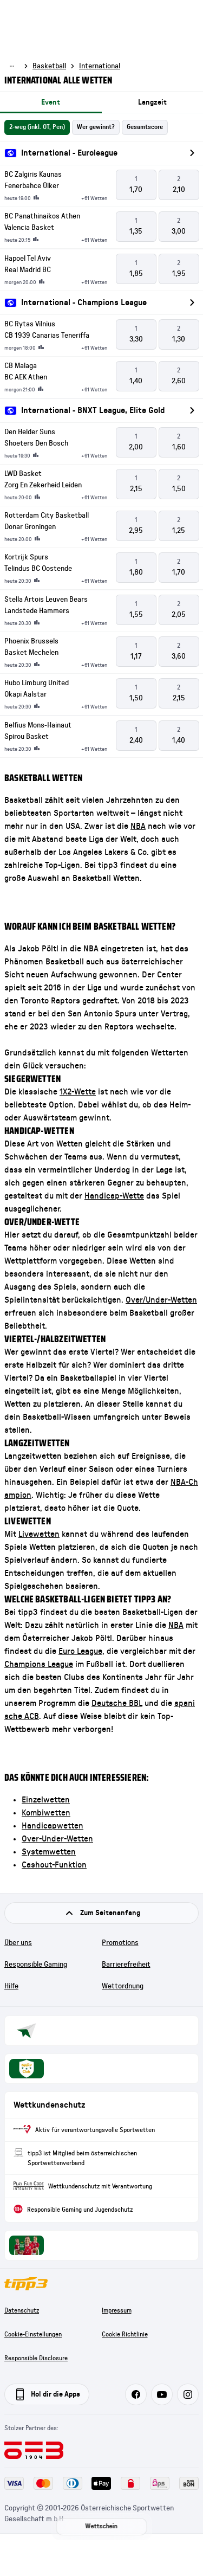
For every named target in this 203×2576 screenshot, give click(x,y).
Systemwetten (49, 1851)
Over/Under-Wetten (161, 1300)
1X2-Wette (78, 1091)
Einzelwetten (46, 1799)
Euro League (80, 1651)
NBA (138, 826)
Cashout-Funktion (54, 1864)
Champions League (38, 1664)
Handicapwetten (52, 1825)
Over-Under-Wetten (57, 1838)
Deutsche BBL (116, 1703)
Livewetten (39, 1534)
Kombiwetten (46, 1812)
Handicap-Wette (114, 1196)
